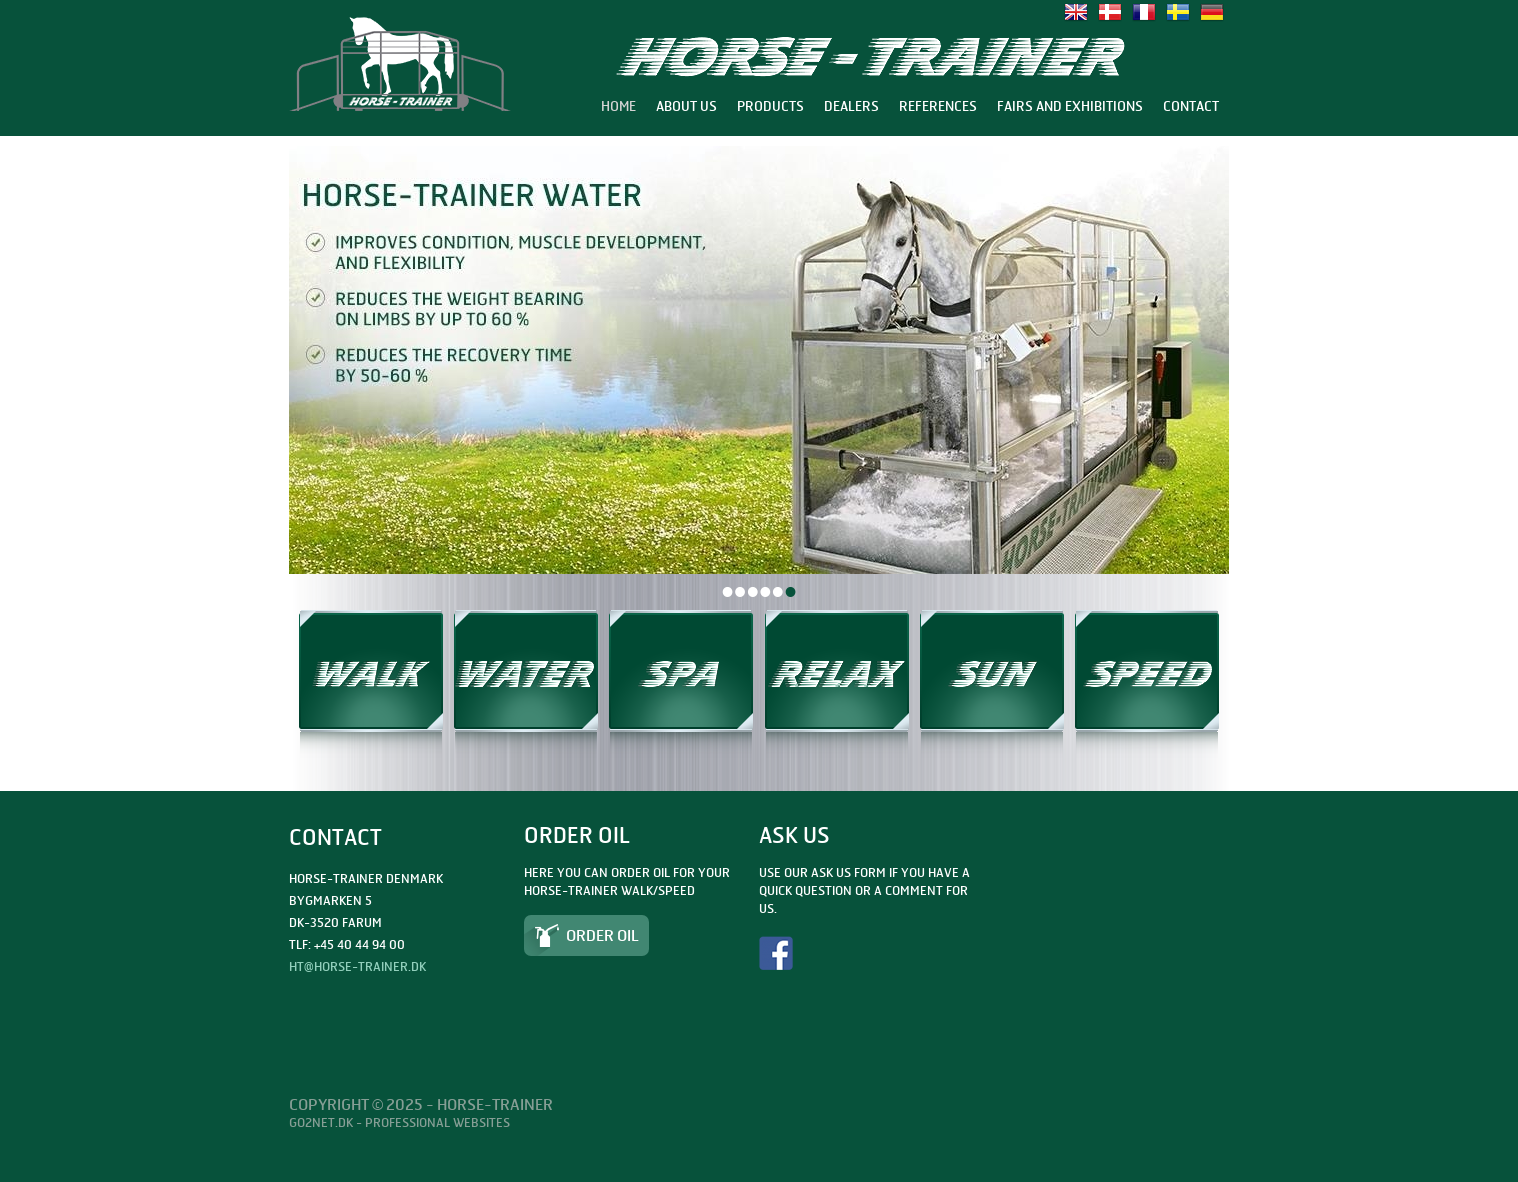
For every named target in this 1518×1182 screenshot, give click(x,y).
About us (686, 106)
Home (618, 106)
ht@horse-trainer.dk (357, 966)
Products (770, 106)
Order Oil (602, 935)
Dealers (851, 106)
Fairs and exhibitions (1070, 106)
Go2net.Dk (321, 1122)
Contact (1191, 106)
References (938, 106)
